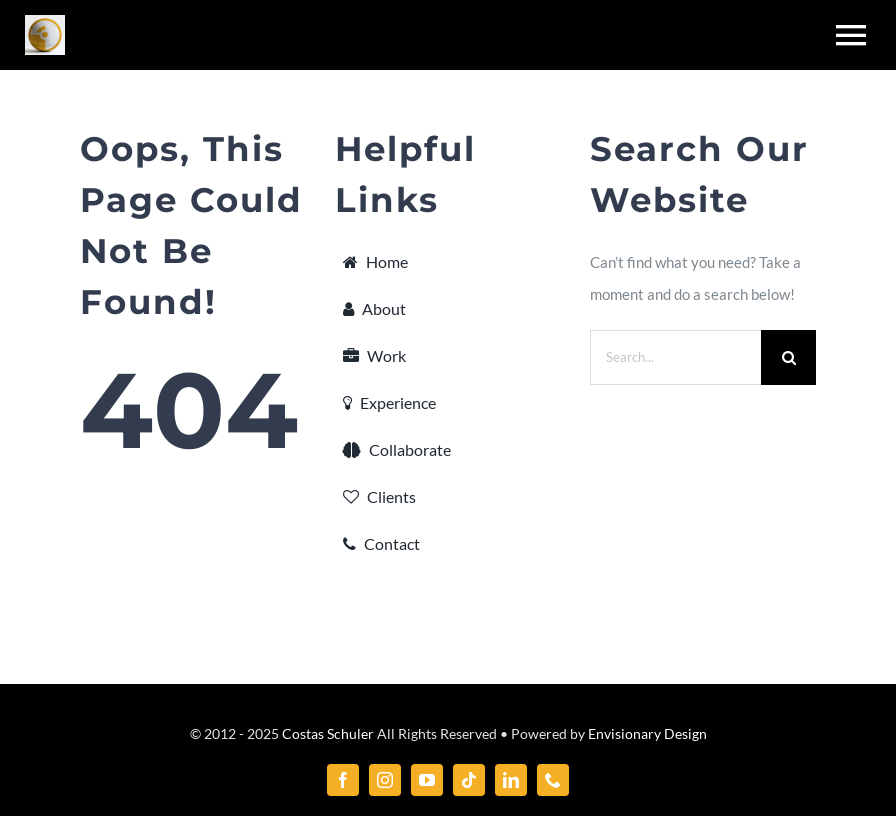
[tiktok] (469, 780)
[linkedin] (511, 780)
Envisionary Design (647, 733)
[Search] (788, 357)
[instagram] (385, 780)
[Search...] (675, 357)
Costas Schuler (328, 733)
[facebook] (343, 780)
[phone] (553, 780)
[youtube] (427, 780)
